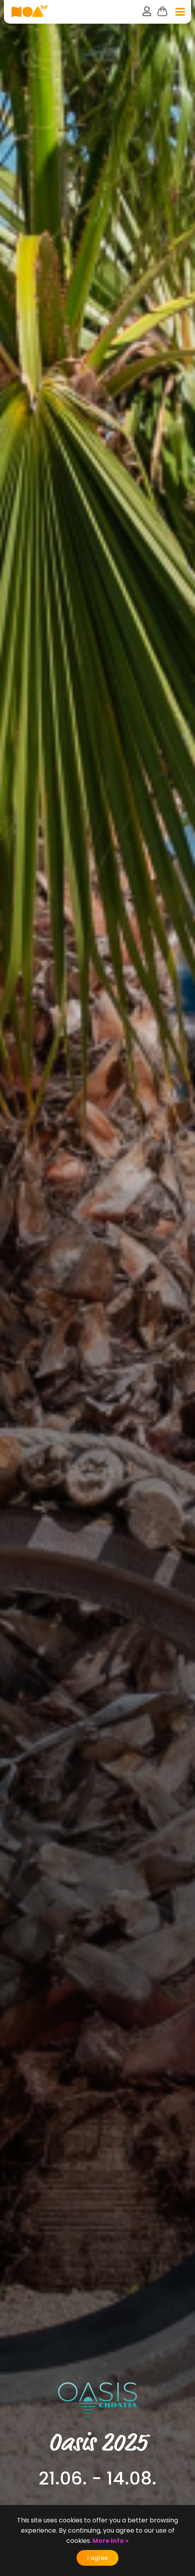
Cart (162, 11)
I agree (97, 2558)
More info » (110, 2540)
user (147, 11)
